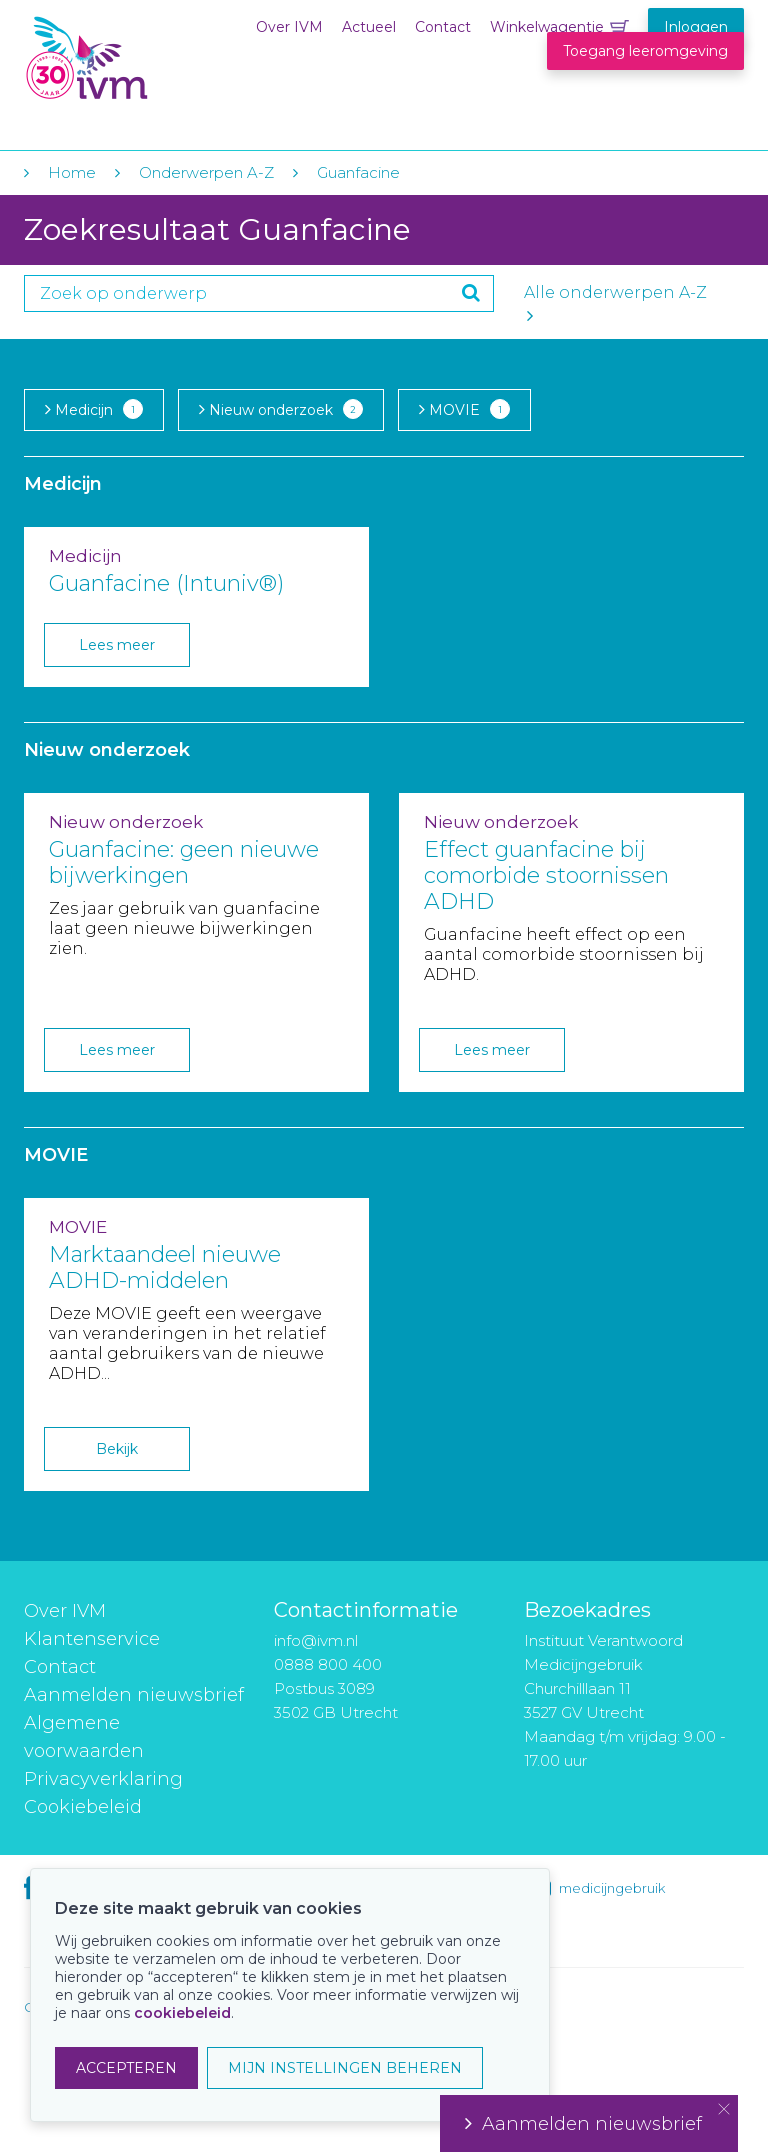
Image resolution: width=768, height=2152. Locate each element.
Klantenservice (92, 1639)
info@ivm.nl (316, 1640)
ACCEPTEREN (126, 2068)
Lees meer (117, 645)
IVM (146, 58)
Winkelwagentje (547, 27)
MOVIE (464, 409)
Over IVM (289, 27)
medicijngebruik (612, 1888)
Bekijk (117, 1449)
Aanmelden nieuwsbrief (134, 1695)
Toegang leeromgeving (645, 51)
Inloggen (696, 27)
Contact (443, 27)
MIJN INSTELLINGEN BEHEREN (345, 2068)
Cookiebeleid (83, 1807)
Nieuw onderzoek (281, 409)
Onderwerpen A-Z (206, 172)
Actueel (369, 27)
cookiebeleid (182, 2013)
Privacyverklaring (103, 1779)
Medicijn (94, 409)
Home (72, 172)
